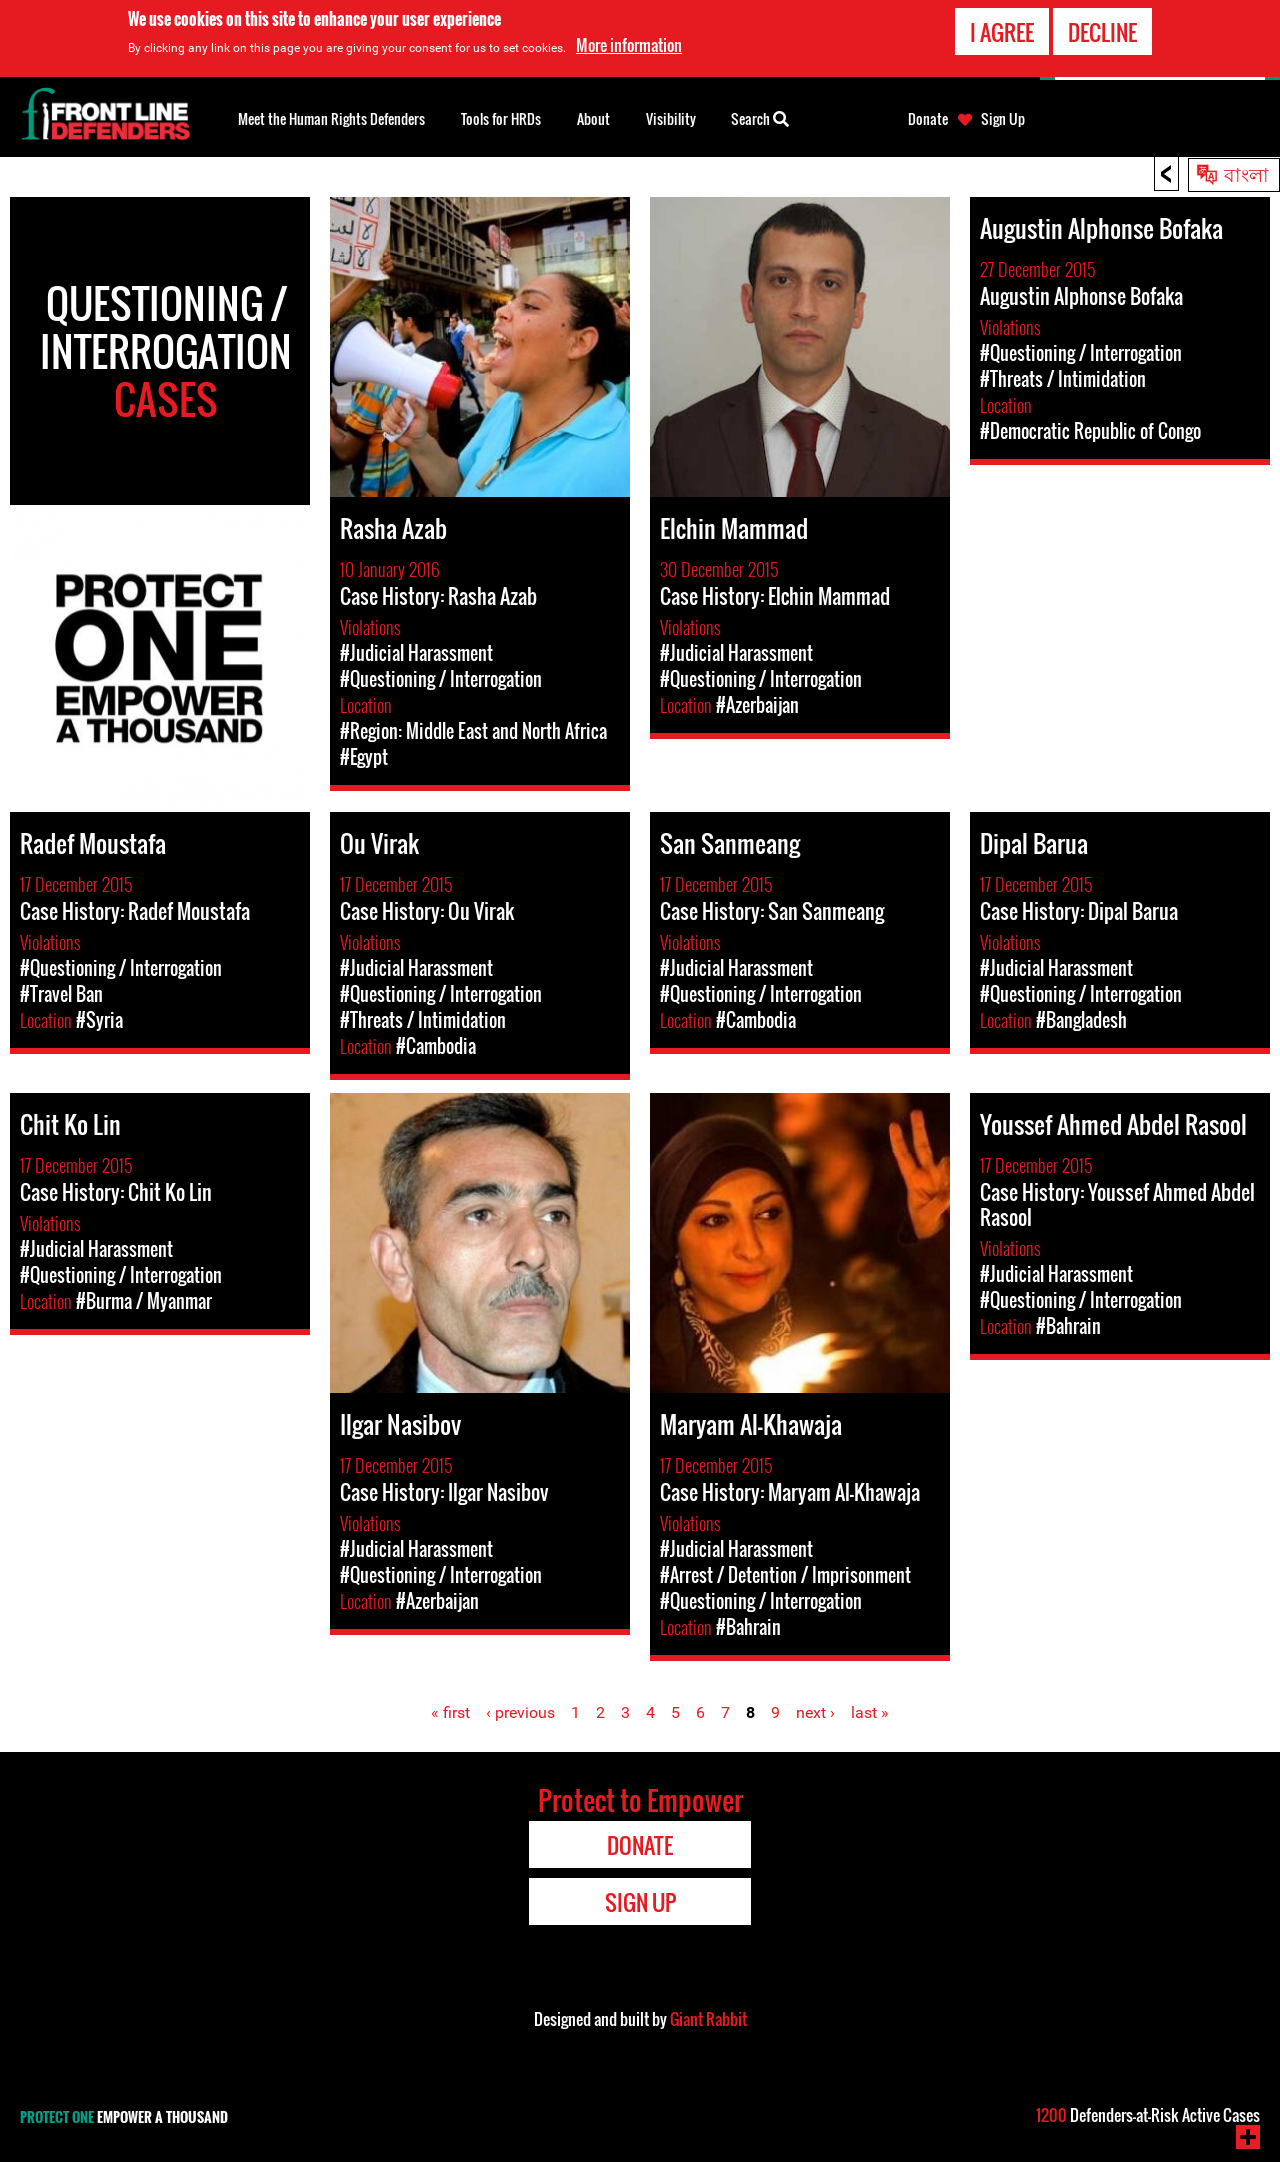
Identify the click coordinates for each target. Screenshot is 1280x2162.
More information (629, 44)
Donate (928, 119)
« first (450, 1712)
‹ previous (520, 1712)
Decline (1102, 31)
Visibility (671, 118)
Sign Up (1003, 119)
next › (815, 1712)
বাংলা (1246, 173)
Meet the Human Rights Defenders (331, 118)
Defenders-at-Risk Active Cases (1148, 2115)
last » (870, 1712)
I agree (1002, 31)
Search (760, 117)
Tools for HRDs (501, 118)
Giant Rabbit (708, 2019)
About (593, 118)
